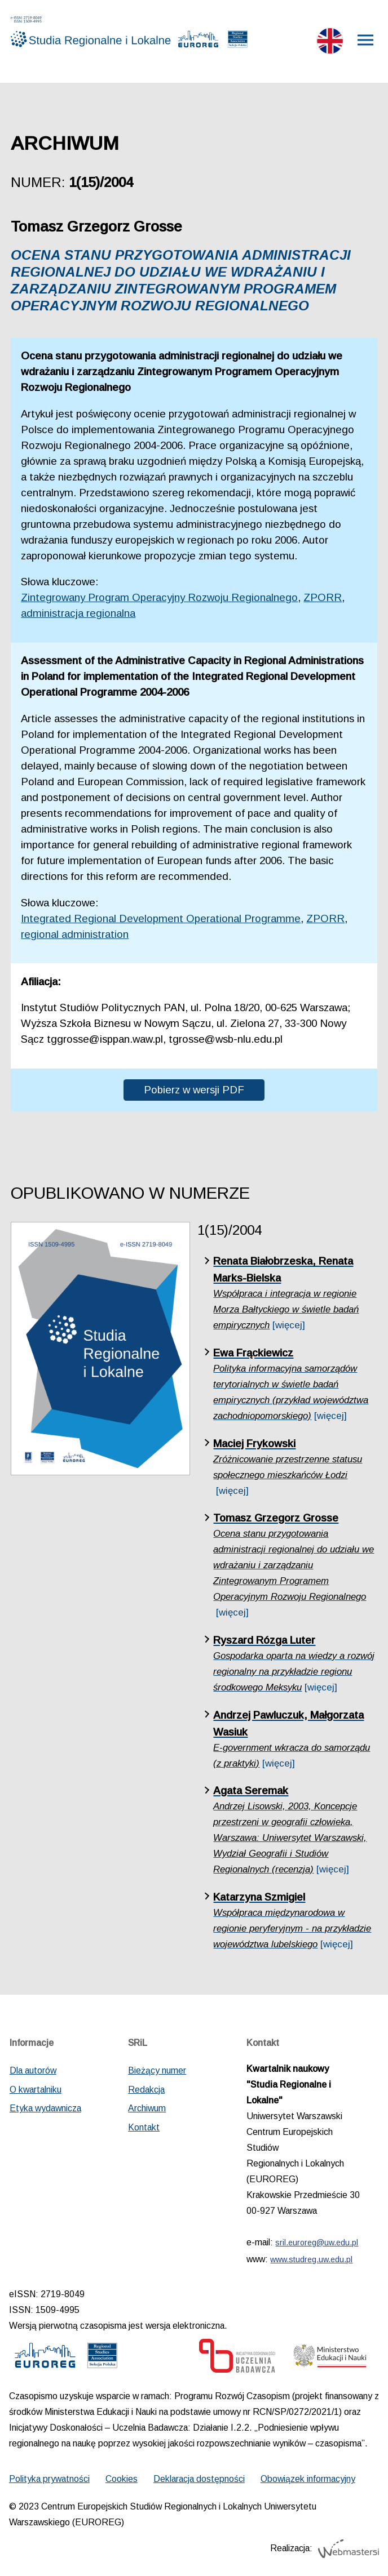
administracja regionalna (78, 613)
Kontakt (144, 2127)
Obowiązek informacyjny (308, 2479)
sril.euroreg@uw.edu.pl (316, 2242)
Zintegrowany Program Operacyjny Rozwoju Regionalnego (159, 597)
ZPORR (322, 597)
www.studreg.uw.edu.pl (311, 2259)
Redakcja (146, 2089)
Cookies (121, 2479)
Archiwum (147, 2108)
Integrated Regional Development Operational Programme (161, 918)
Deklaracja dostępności (199, 2479)
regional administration (75, 934)
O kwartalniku (35, 2089)
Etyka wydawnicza (45, 2108)
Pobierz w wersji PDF (194, 1090)
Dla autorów (33, 2070)
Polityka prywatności (49, 2479)
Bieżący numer (157, 2070)
